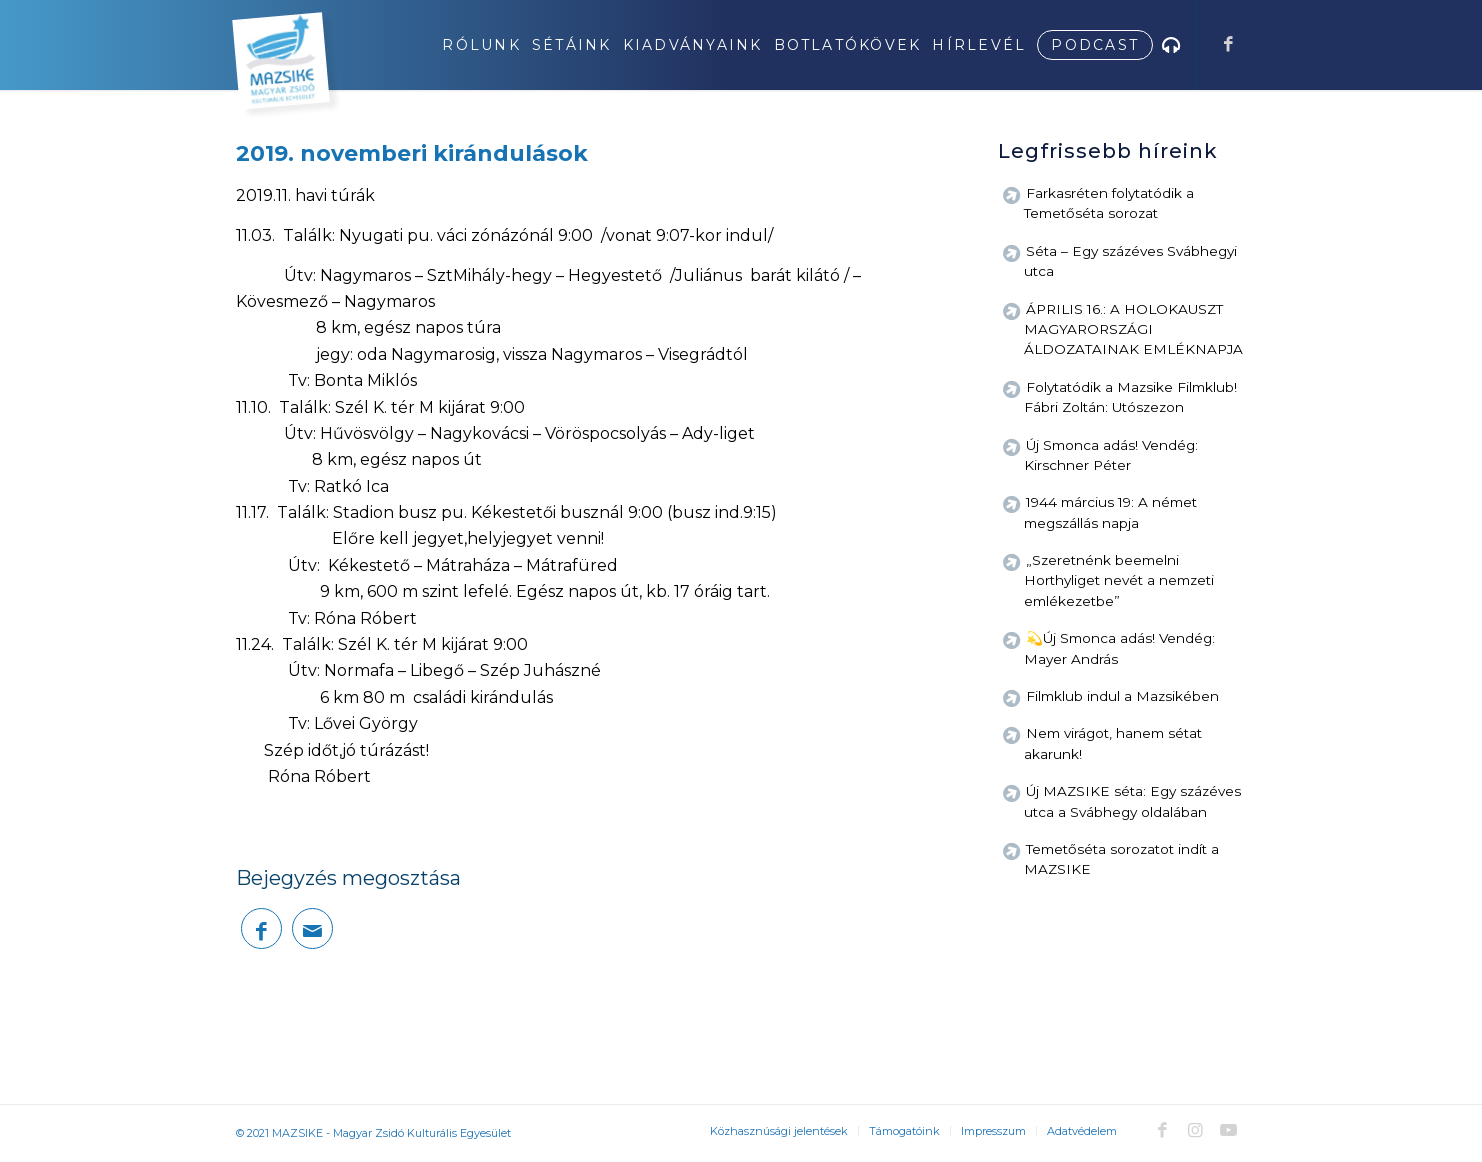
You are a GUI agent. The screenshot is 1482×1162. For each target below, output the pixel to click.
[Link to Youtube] (1228, 1130)
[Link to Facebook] (1228, 44)
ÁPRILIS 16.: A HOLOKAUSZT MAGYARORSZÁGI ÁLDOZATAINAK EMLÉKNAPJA (1133, 329)
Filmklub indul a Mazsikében (1122, 696)
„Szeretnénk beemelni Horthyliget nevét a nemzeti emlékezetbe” (1119, 580)
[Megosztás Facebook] (261, 928)
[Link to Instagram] (1195, 1130)
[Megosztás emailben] (312, 928)
